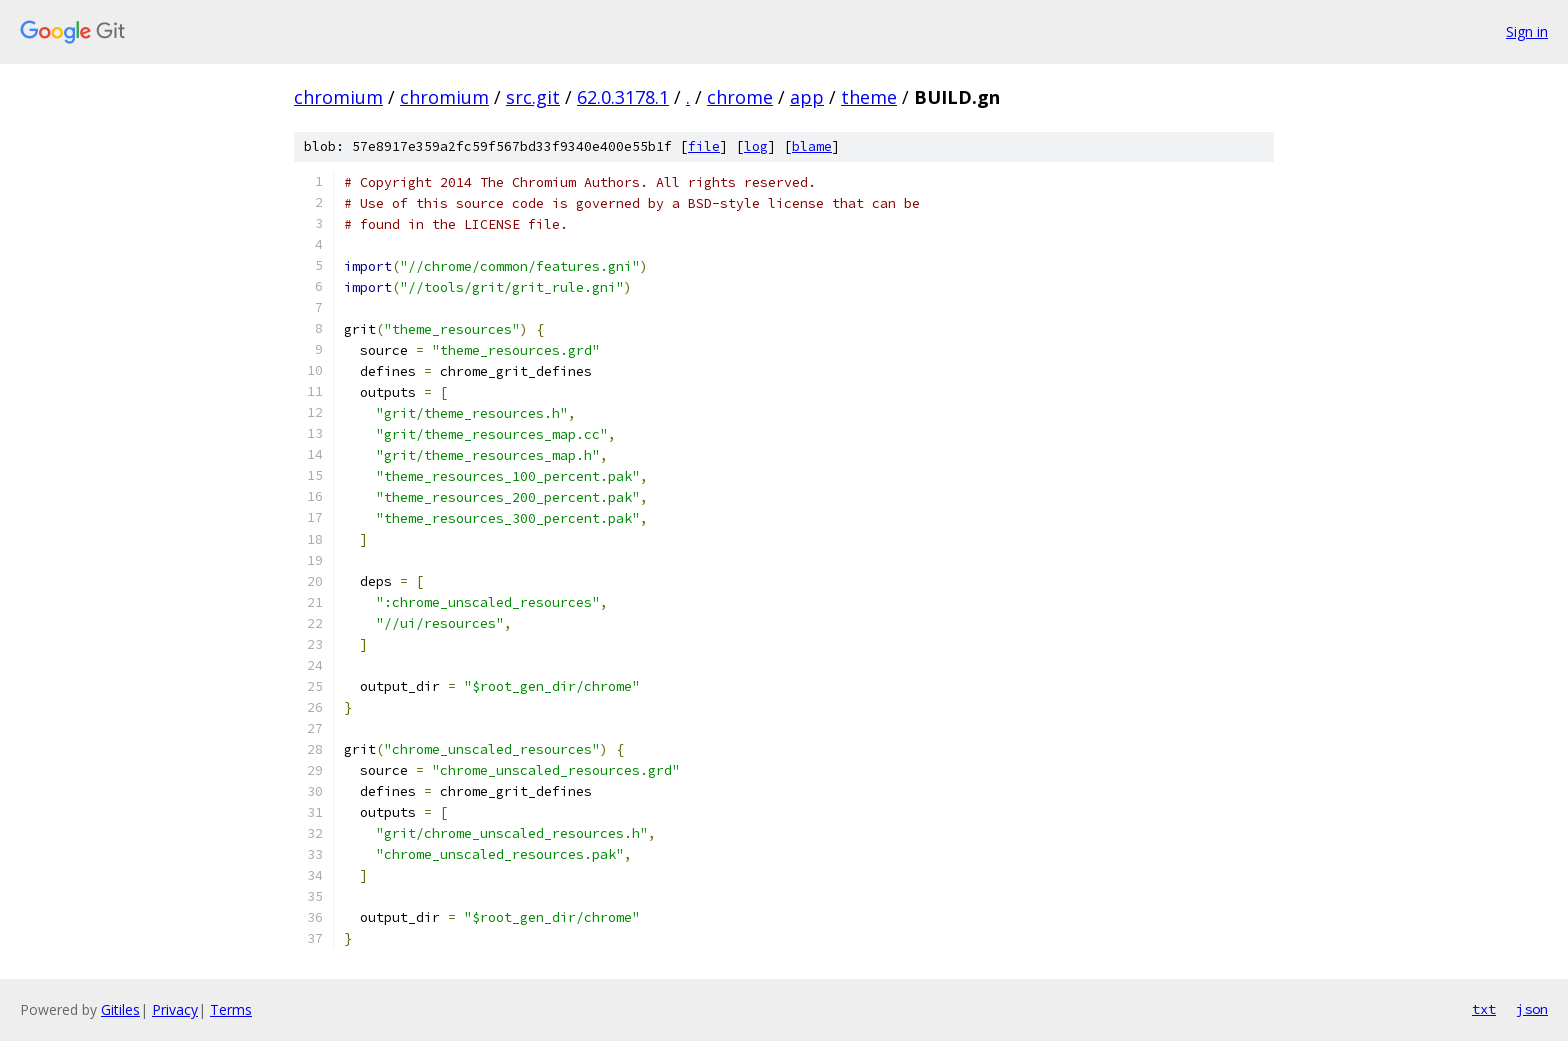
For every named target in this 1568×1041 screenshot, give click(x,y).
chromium (338, 97)
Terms (231, 1009)
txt (1484, 1009)
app (807, 97)
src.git (533, 97)
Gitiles (120, 1009)
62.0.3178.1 (623, 97)
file (704, 146)
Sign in (1527, 31)
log (756, 146)
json (1532, 1009)
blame (812, 146)
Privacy (175, 1009)
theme (869, 97)
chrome (740, 97)
